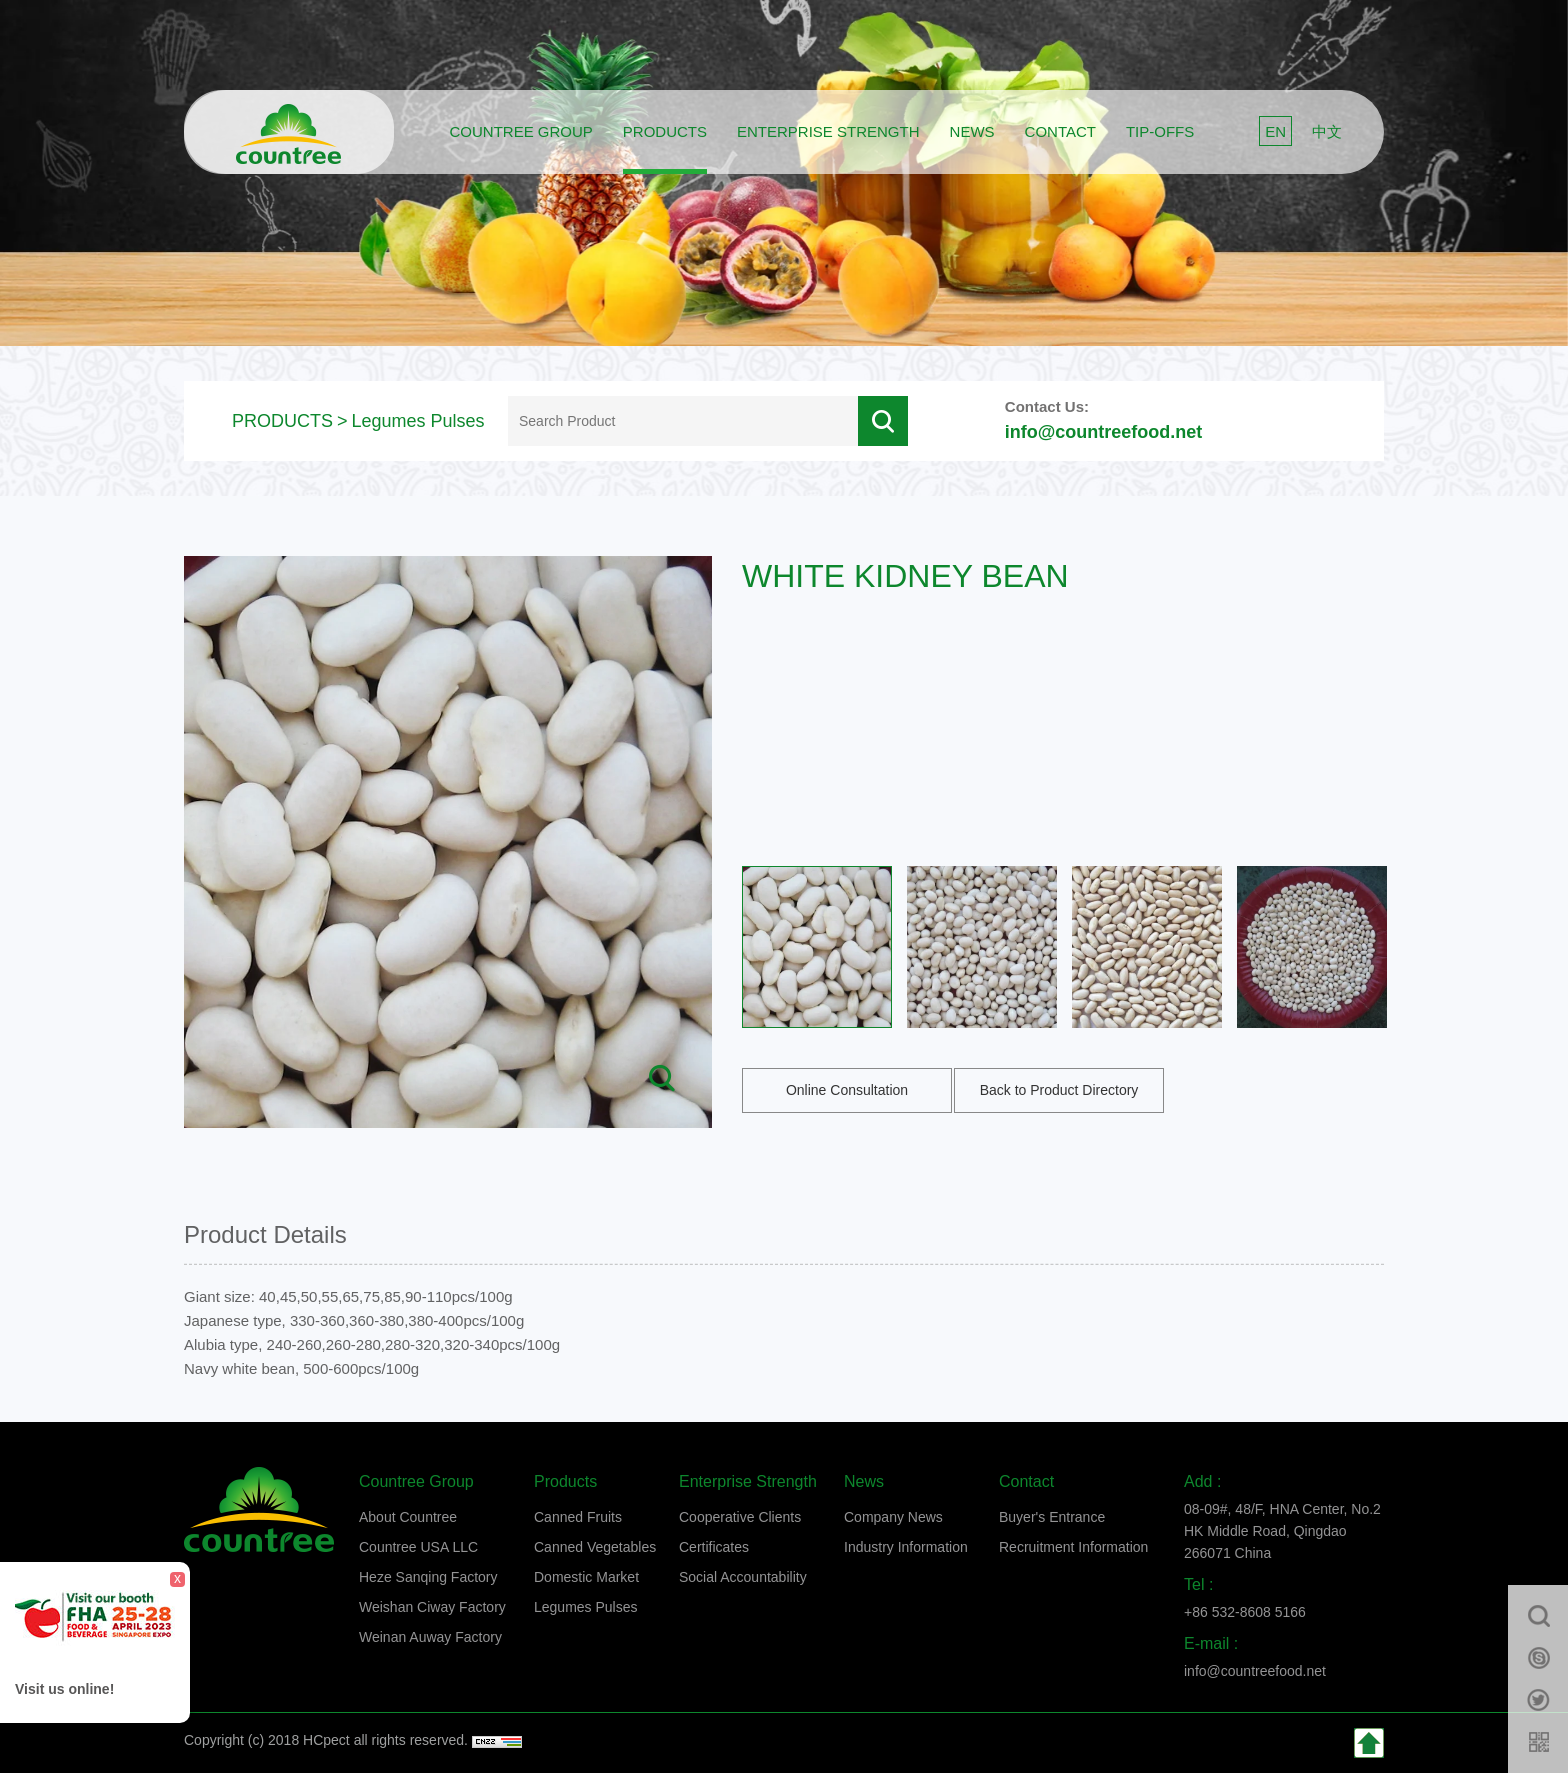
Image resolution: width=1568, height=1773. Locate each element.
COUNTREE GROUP (521, 131)
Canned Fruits (578, 1517)
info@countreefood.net (1104, 432)
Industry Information (906, 1547)
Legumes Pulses (417, 421)
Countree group (416, 1481)
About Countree (408, 1517)
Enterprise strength (828, 131)
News (972, 131)
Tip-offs (1160, 131)
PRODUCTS (282, 421)
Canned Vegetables (595, 1547)
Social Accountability (743, 1577)
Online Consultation (847, 1090)
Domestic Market (586, 1577)
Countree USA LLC (418, 1547)
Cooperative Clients (740, 1517)
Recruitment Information (1073, 1547)
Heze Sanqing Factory (428, 1577)
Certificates (714, 1547)
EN (1275, 131)
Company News (893, 1517)
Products (665, 131)
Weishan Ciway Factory (432, 1607)
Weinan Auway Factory (430, 1637)
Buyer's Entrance (1052, 1517)
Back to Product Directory (1059, 1090)
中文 (1327, 131)
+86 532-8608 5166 (1245, 1612)
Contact (1060, 131)
